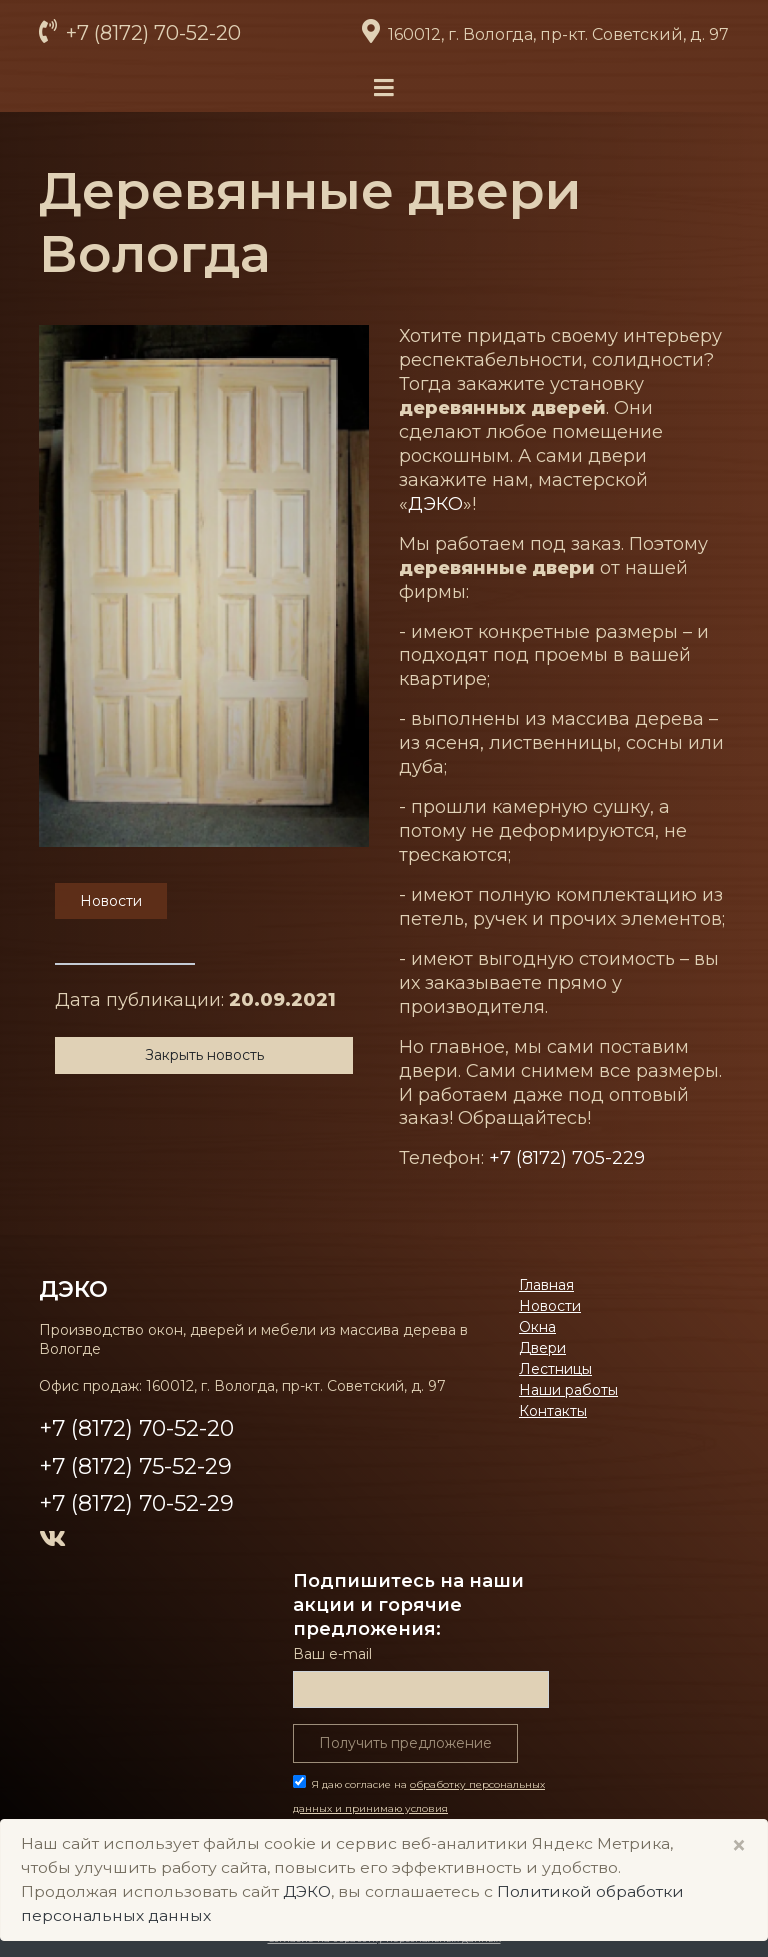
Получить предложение (405, 1743)
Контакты (553, 1411)
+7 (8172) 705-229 (567, 1158)
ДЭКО (435, 504)
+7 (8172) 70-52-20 (151, 33)
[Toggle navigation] (384, 88)
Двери (542, 1348)
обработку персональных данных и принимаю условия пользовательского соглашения (419, 1808)
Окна (537, 1327)
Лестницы (555, 1369)
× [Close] (739, 1845)
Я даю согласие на (419, 1808)
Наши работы (568, 1390)
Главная (546, 1285)
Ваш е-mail (332, 1654)
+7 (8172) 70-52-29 (136, 1503)
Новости (550, 1306)
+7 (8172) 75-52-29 (135, 1466)
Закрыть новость (204, 1055)
